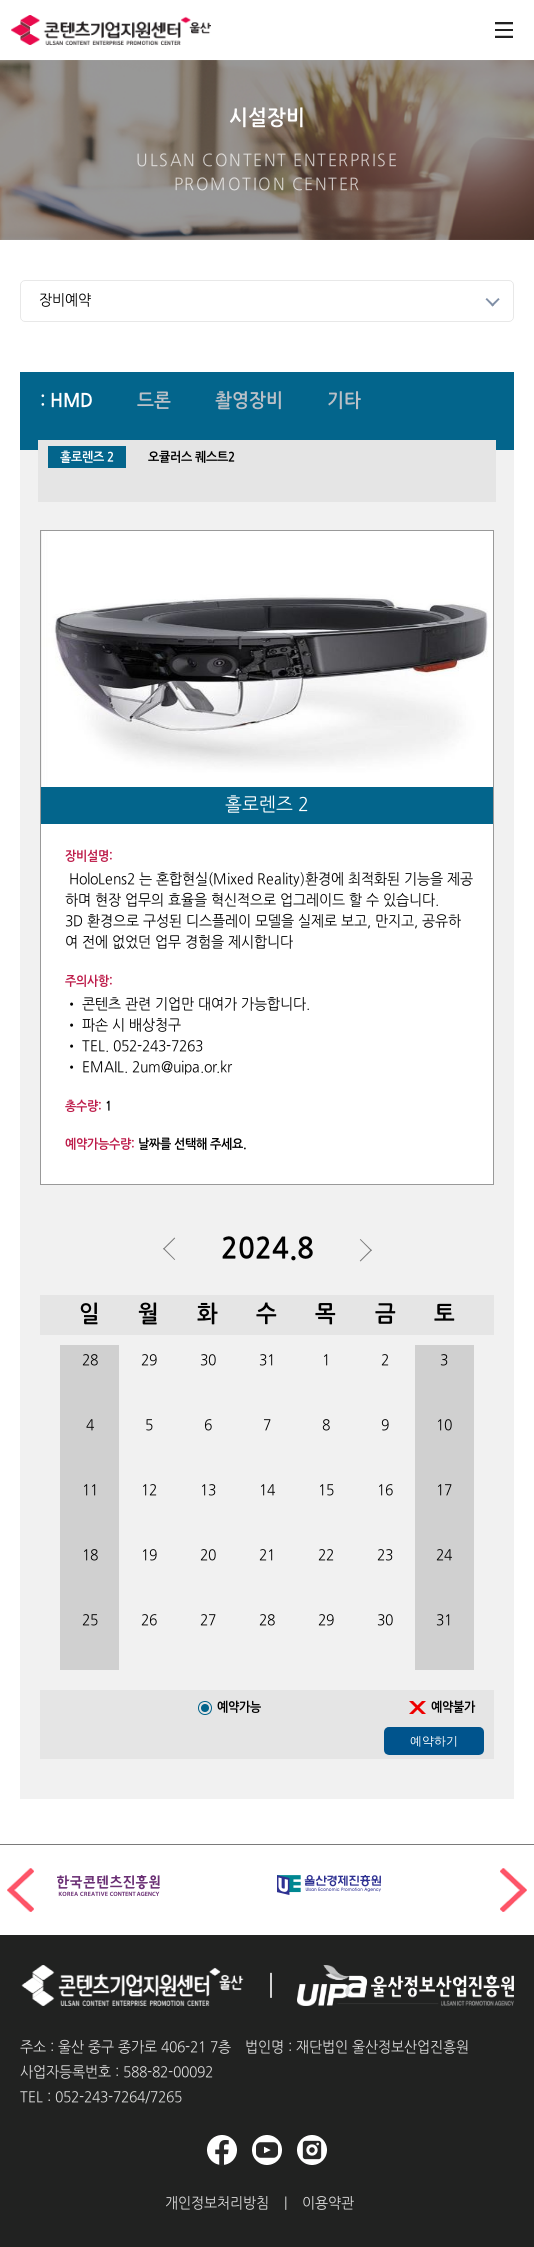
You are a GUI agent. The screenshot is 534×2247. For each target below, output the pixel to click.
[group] (157, 1885)
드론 (154, 402)
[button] (513, 1890)
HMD (71, 402)
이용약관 (328, 2203)
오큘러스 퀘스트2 (191, 458)
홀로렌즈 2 (87, 458)
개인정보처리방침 (217, 2203)
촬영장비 (249, 402)
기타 (344, 402)
